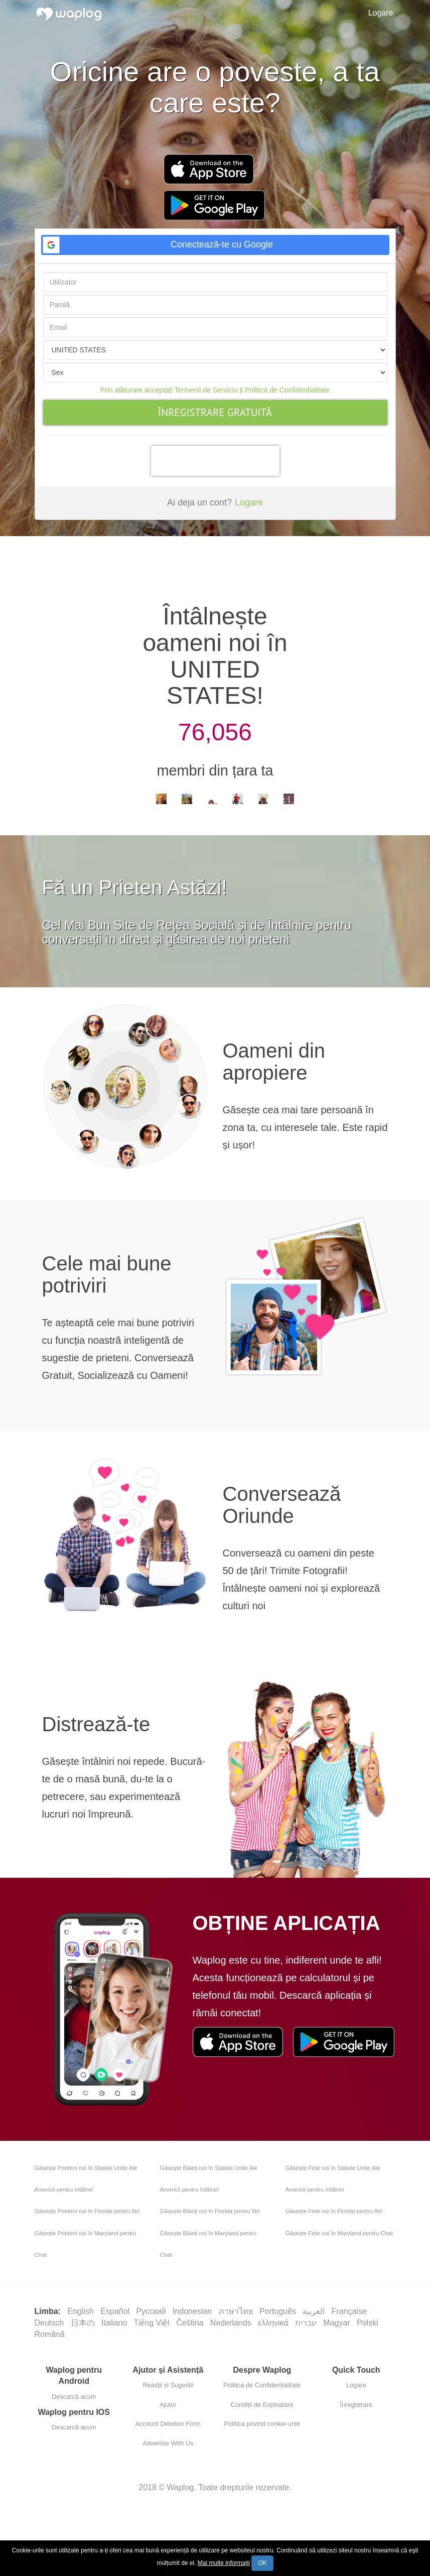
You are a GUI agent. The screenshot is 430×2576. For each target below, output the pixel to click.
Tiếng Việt (153, 2323)
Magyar (337, 2323)
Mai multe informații (224, 2562)
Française (350, 2311)
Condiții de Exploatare (262, 2404)
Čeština (191, 2323)
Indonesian (193, 2311)
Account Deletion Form (168, 2423)
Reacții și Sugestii (167, 2385)
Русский (152, 2311)
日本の (84, 2323)
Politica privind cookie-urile (262, 2423)
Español (115, 2311)
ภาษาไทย (237, 2311)
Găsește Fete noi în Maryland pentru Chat (339, 2233)
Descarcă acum (74, 2396)
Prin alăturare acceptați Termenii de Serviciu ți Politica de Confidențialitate (215, 390)
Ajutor (168, 2404)
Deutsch (50, 2323)
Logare (380, 13)
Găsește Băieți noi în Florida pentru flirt (210, 2211)
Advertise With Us (168, 2443)
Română (50, 2334)
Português (278, 2311)
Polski (368, 2323)
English (81, 2311)
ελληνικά (274, 2323)
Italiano (115, 2323)
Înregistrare (356, 2404)
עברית (307, 2323)
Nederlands (231, 2323)
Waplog (180, 2487)
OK (262, 2562)
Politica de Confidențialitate (262, 2385)
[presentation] (215, 461)
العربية (315, 2311)
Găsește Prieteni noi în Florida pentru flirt (87, 2211)
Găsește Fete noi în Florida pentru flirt (333, 2211)
